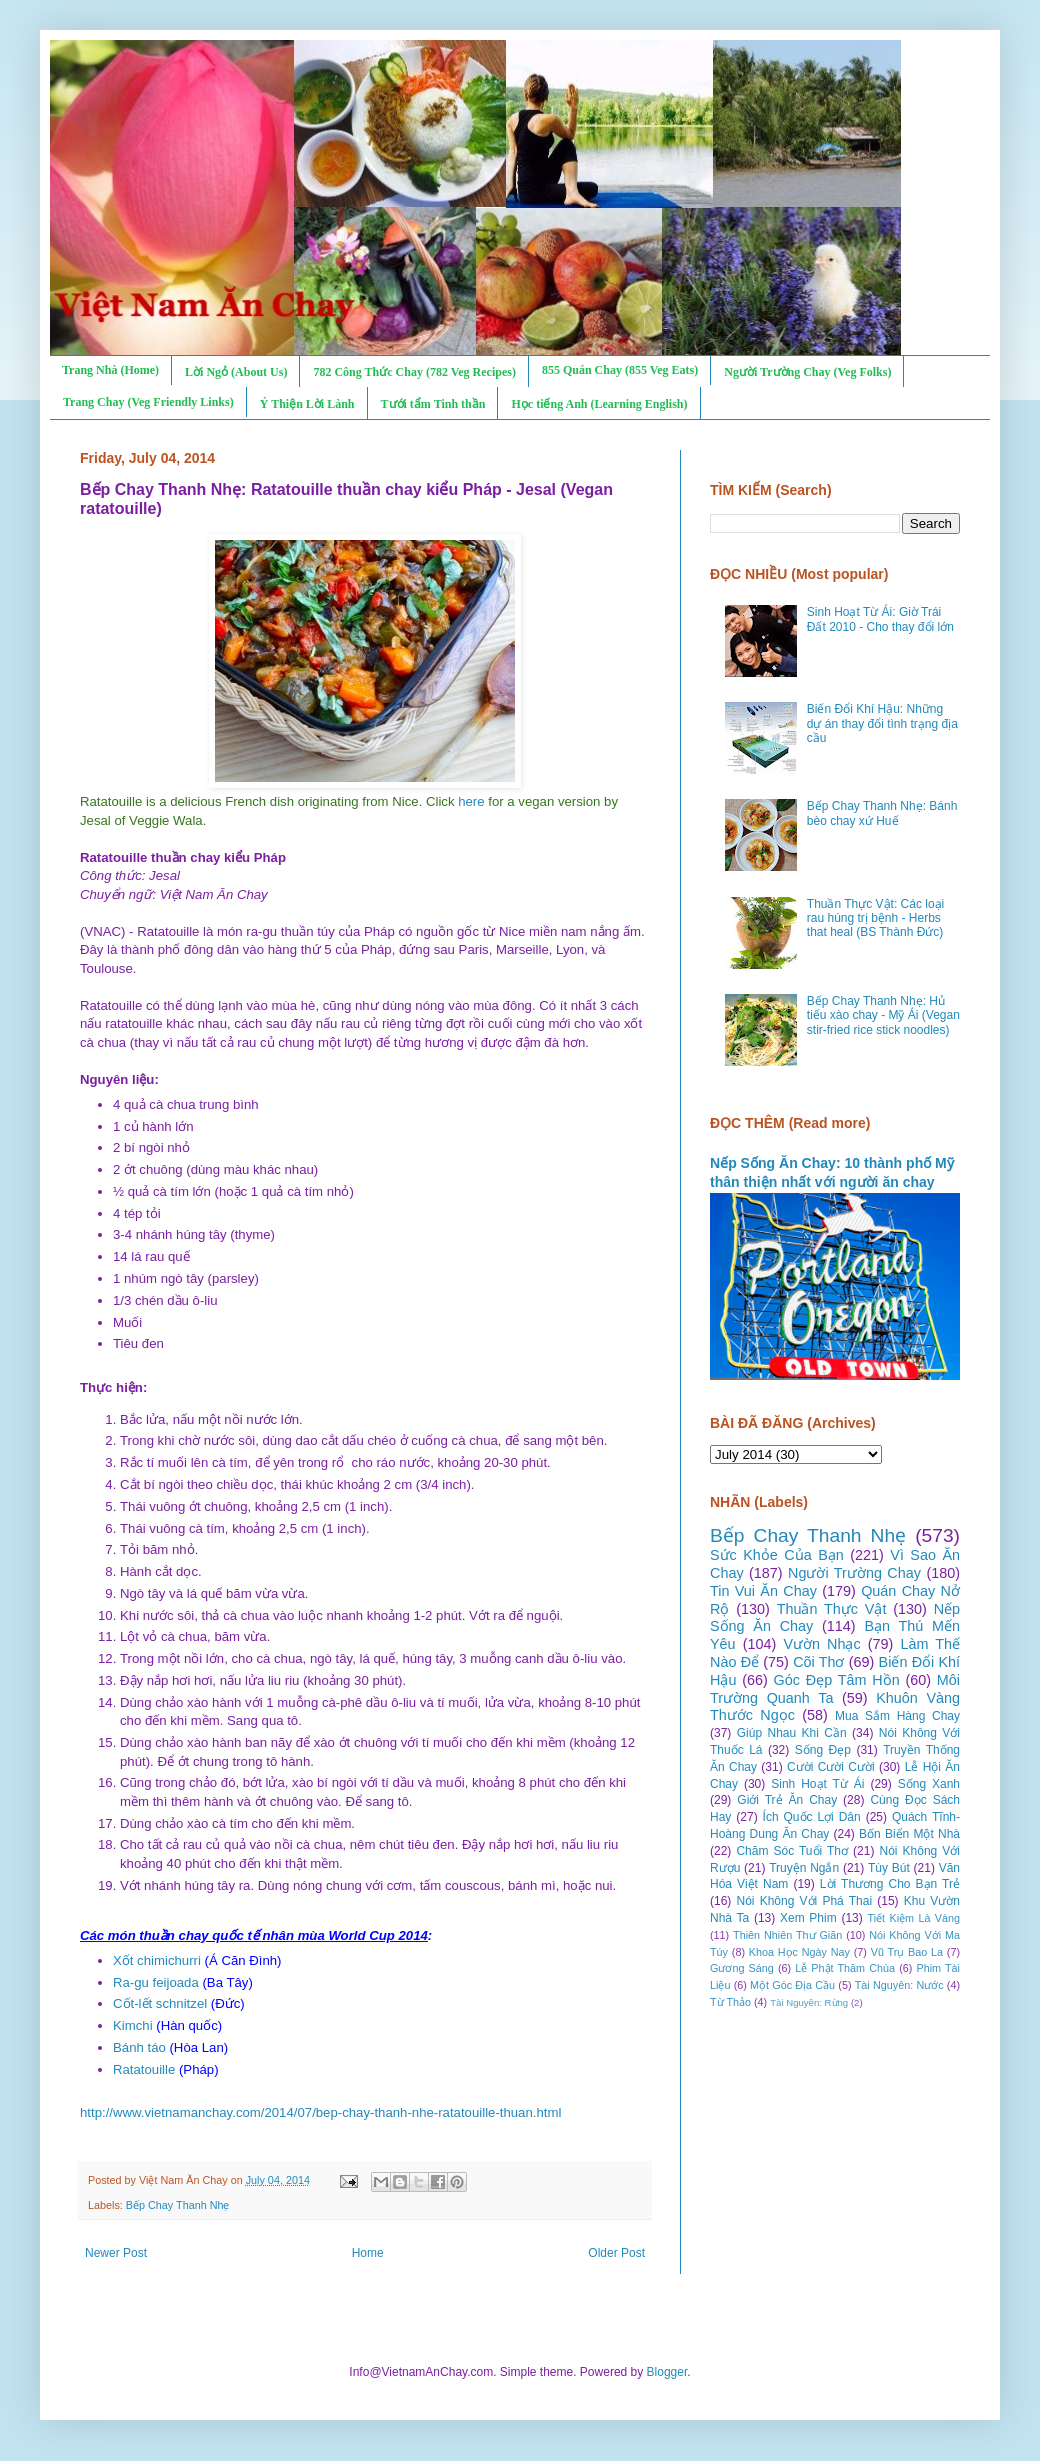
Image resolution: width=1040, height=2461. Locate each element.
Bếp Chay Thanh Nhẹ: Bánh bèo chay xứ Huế (882, 813)
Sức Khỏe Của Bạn (777, 1555)
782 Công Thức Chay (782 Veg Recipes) (414, 372)
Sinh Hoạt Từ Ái (817, 1784)
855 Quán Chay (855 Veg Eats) (620, 370)
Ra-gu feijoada (156, 1982)
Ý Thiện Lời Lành (307, 404)
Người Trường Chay (854, 1573)
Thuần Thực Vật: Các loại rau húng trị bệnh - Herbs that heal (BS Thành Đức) (876, 918)
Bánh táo (139, 2047)
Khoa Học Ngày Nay (799, 1952)
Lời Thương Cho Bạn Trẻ (890, 1884)
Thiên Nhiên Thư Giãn (787, 1935)
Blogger (667, 2372)
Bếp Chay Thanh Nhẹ (178, 2205)
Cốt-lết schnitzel (160, 2003)
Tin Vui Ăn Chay (763, 1591)
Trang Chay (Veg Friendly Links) (148, 402)
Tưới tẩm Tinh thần (433, 404)
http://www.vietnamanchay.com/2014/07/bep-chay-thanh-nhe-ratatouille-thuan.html (320, 2112)
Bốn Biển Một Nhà (909, 1834)
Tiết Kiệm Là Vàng (913, 1918)
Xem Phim (808, 1918)
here (471, 801)
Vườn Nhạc (821, 1644)
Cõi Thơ (818, 1662)
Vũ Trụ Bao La (907, 1952)
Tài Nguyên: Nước (899, 1985)
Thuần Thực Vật (832, 1609)
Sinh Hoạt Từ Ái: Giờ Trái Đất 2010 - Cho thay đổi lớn (880, 619)
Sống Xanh (929, 1784)
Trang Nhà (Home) (110, 370)
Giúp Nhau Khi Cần (792, 1733)
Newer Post (116, 2253)
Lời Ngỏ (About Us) (236, 372)
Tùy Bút (889, 1868)
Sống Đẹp (823, 1750)
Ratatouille (144, 2069)
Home (368, 2253)
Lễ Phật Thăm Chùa (845, 1968)
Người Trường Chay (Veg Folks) (807, 372)
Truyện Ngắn (804, 1868)
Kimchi (133, 2025)
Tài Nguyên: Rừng (809, 2002)
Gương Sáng (742, 1968)
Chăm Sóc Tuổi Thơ (792, 1851)
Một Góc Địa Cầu (792, 1985)
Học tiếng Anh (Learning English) (599, 404)
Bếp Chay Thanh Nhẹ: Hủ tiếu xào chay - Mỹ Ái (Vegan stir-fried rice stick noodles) (883, 1015)
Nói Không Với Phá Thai (805, 1901)
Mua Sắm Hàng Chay (897, 1716)
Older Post (616, 2253)
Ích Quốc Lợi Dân (812, 1817)
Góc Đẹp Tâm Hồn (837, 1680)
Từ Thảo (730, 2002)
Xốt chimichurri (157, 1960)
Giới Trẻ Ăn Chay (787, 1800)
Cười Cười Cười (831, 1767)
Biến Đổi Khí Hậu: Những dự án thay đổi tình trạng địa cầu (882, 723)
